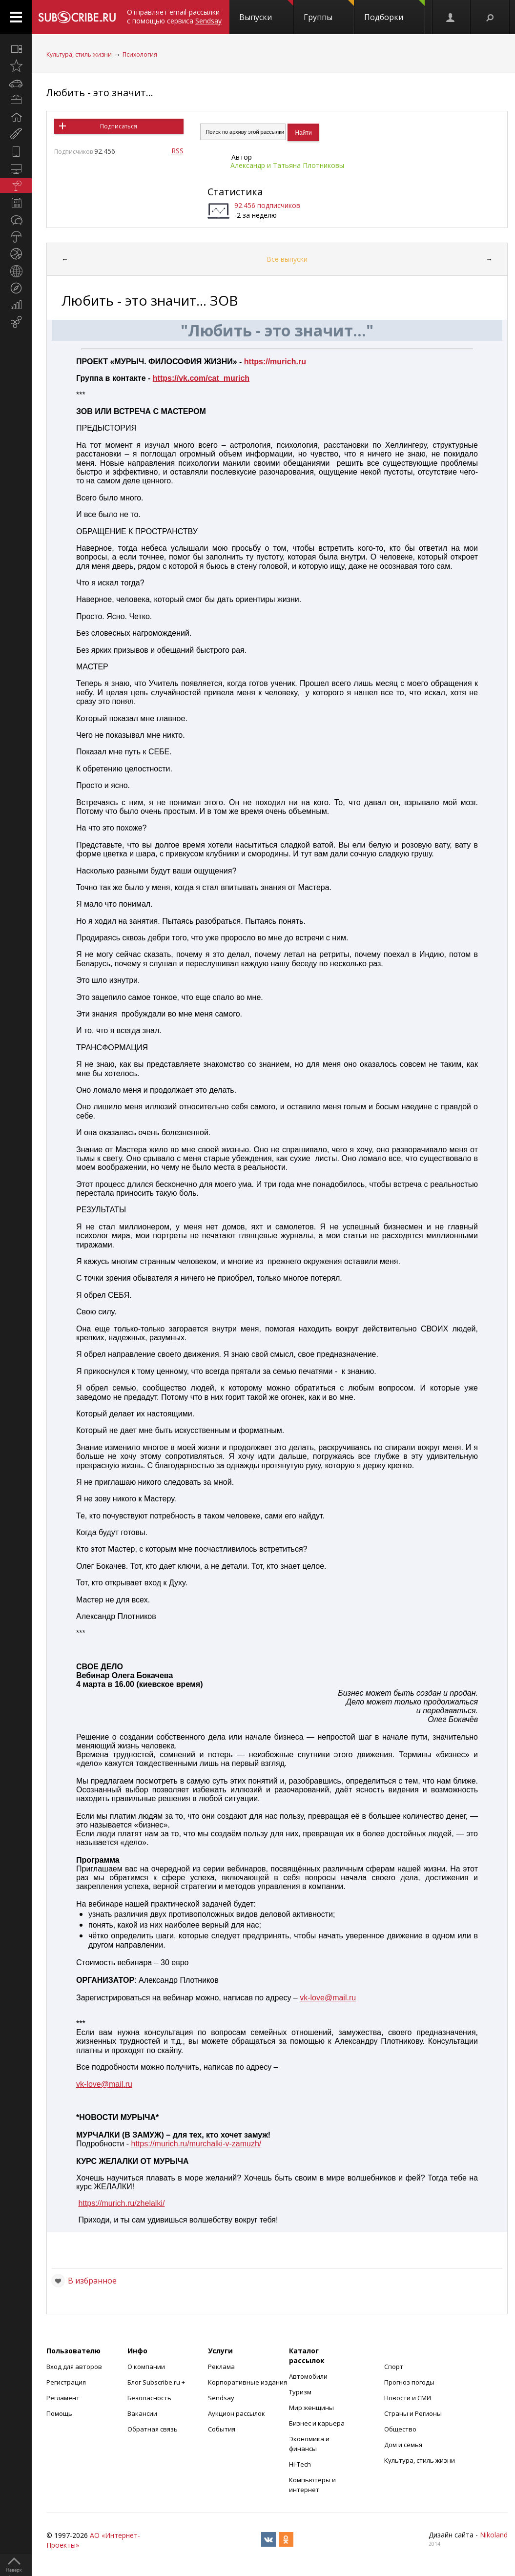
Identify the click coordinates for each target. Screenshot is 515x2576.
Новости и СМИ (407, 2397)
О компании (146, 2366)
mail (339, 1998)
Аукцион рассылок (236, 2413)
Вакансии (142, 2413)
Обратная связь (152, 2429)
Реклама (221, 2366)
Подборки (394, 11)
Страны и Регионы (413, 2413)
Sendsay (221, 2397)
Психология (140, 54)
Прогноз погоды (409, 2382)
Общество (400, 2429)
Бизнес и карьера (317, 2423)
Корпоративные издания (247, 2382)
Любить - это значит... (99, 92)
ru (352, 1998)
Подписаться (118, 126)
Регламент (63, 2397)
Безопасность (149, 2397)
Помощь (59, 2413)
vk (304, 1998)
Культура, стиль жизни (79, 54)
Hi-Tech (300, 2464)
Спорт (393, 2366)
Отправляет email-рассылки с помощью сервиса (174, 16)
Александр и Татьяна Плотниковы (287, 165)
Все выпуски (287, 259)
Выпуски (266, 11)
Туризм (300, 2392)
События (221, 2429)
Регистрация (66, 2382)
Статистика (235, 191)
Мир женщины (311, 2407)
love (317, 1998)
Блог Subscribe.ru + (156, 2382)
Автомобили (308, 2376)
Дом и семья (403, 2444)
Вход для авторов (74, 2366)
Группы (329, 11)
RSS (177, 150)
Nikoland (494, 2534)
